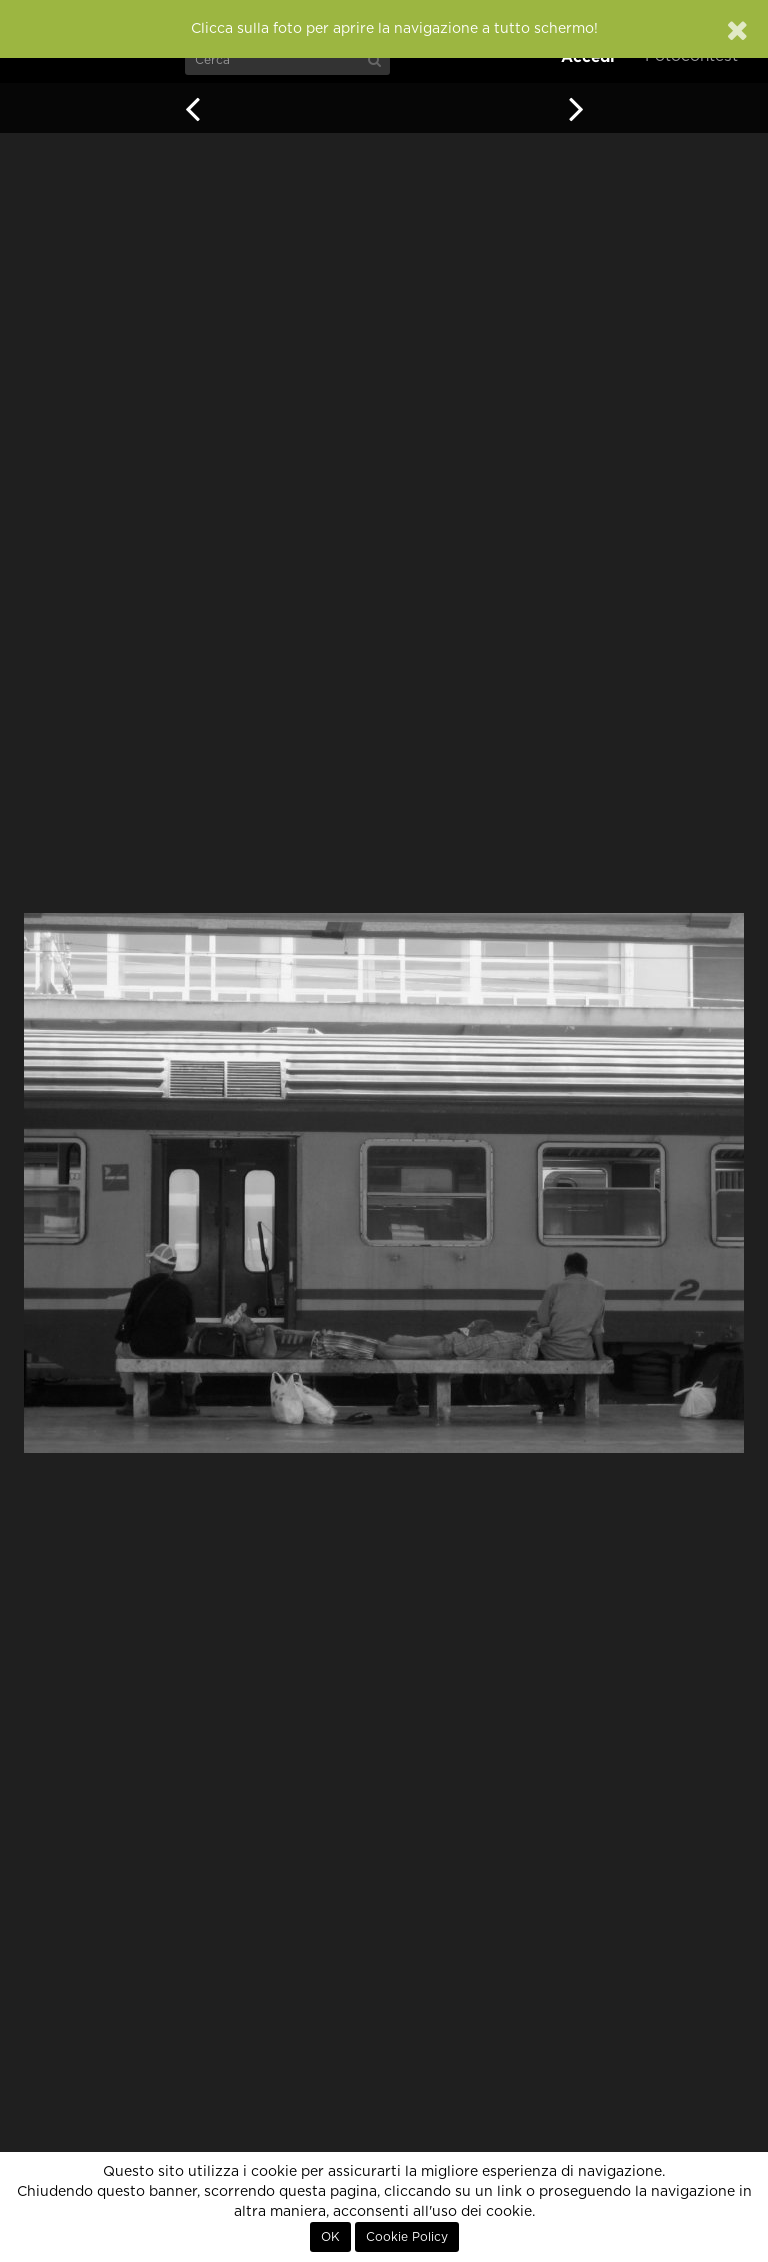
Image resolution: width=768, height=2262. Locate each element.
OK (330, 2237)
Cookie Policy (407, 2237)
